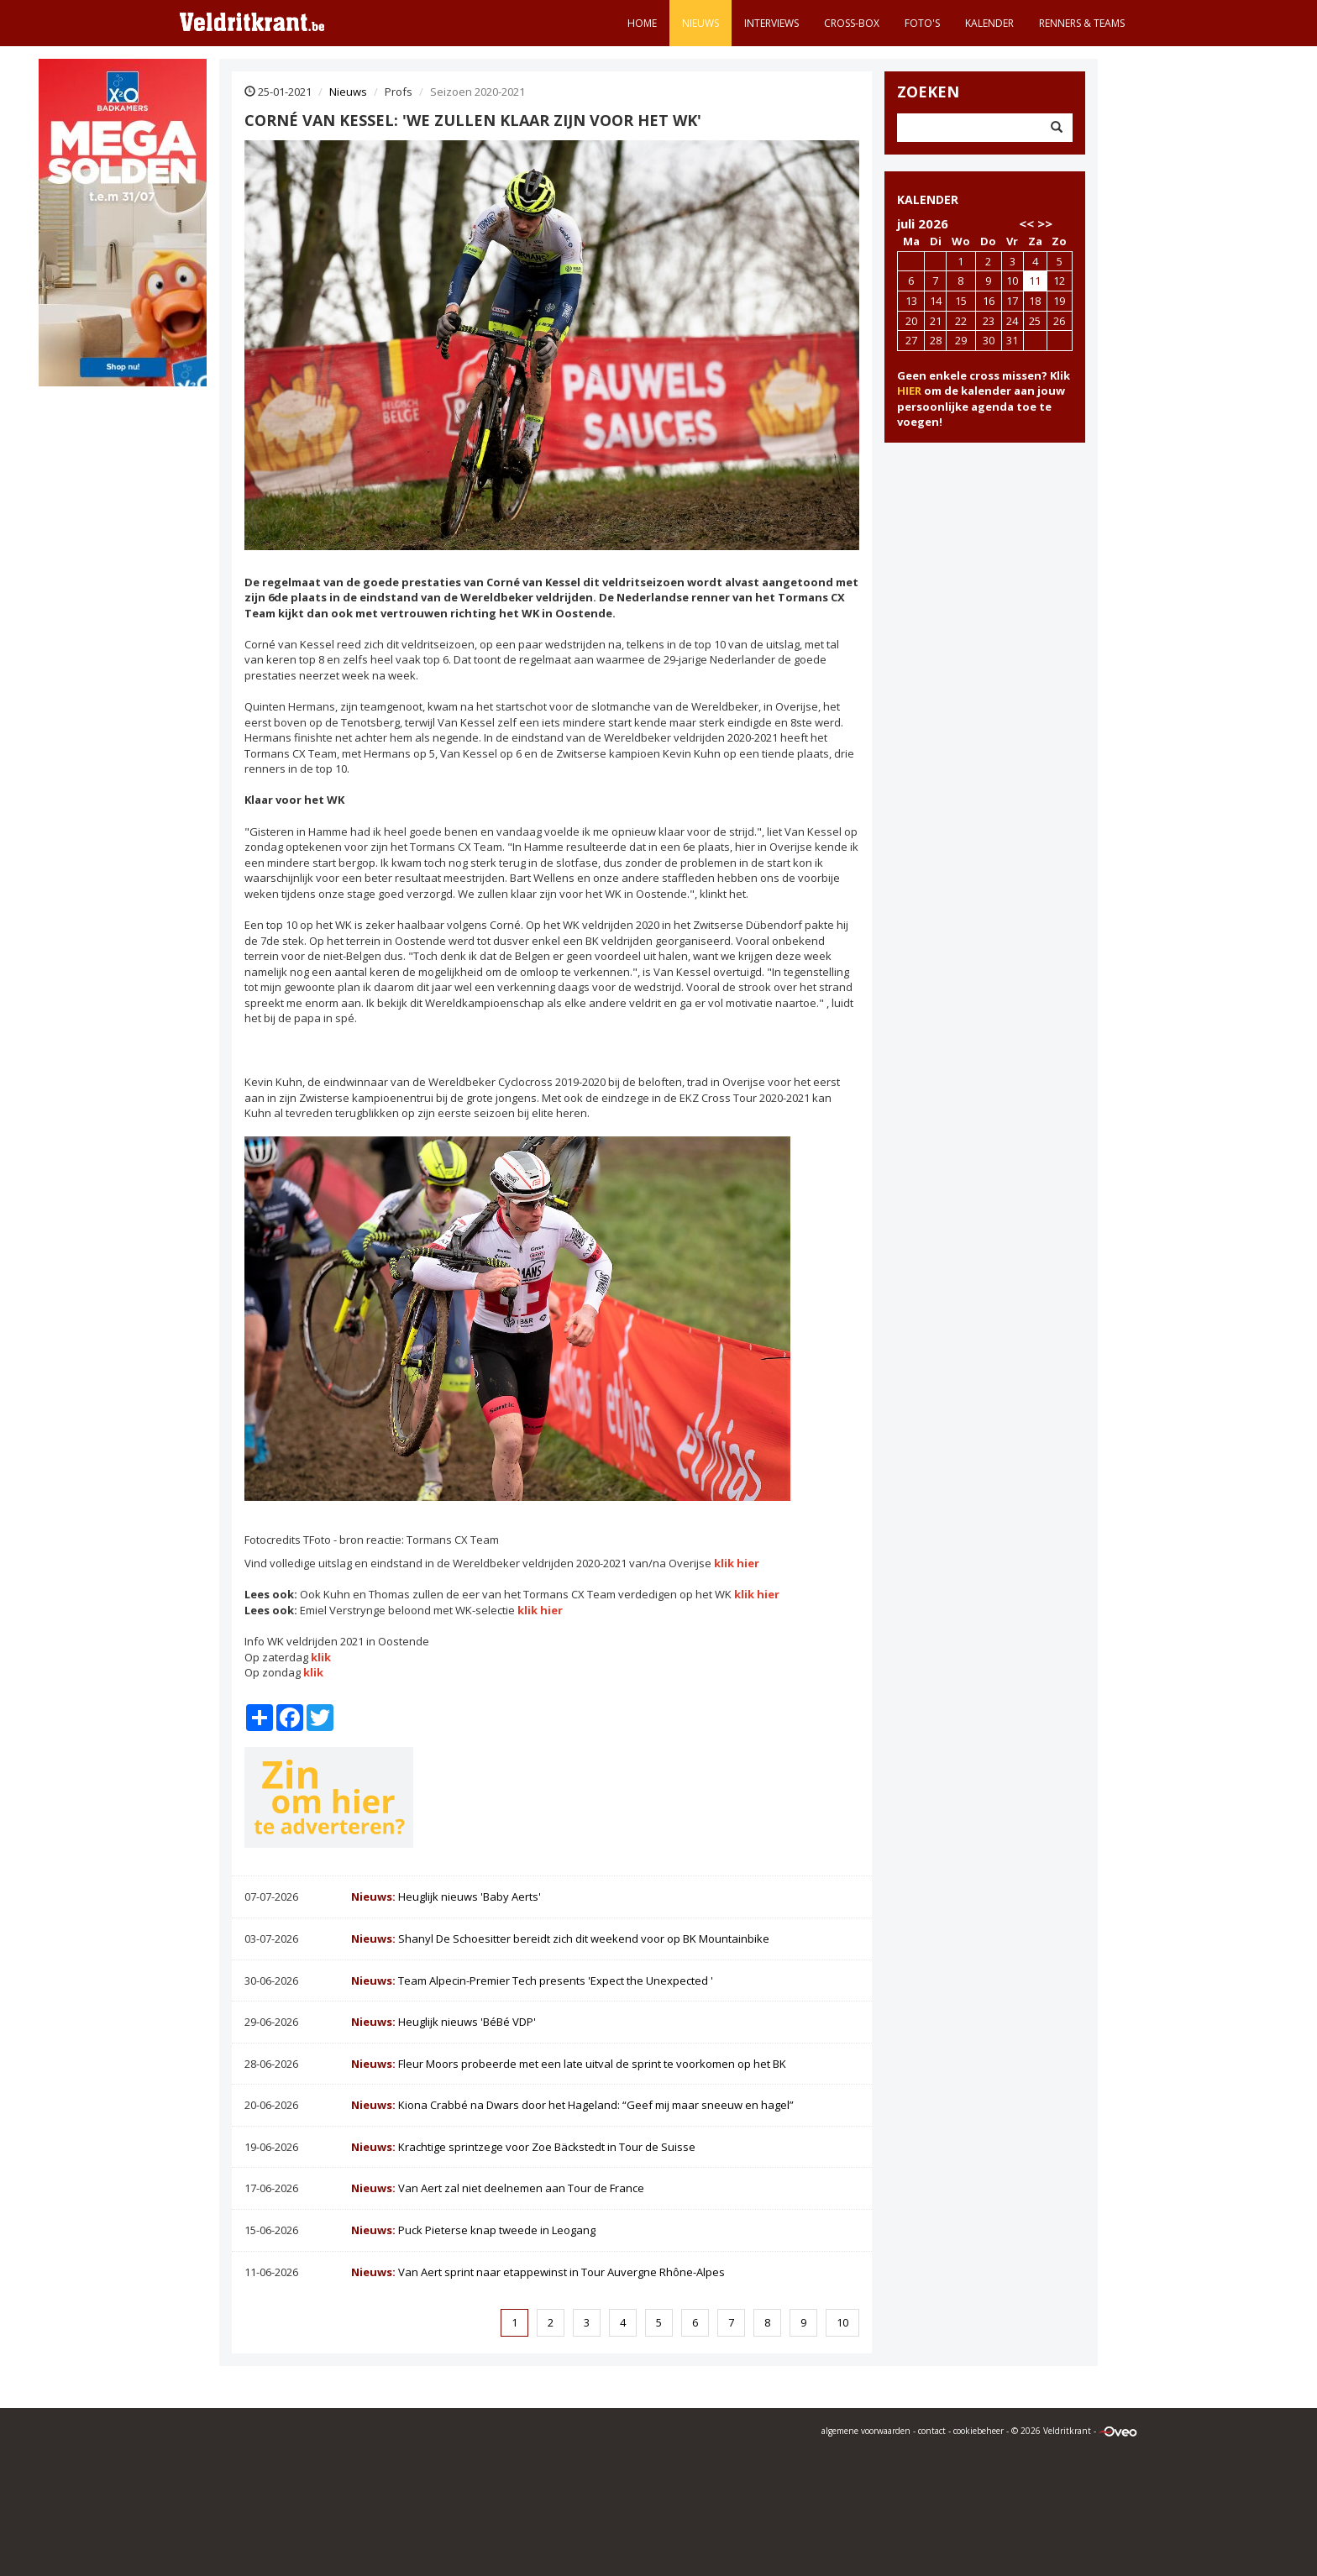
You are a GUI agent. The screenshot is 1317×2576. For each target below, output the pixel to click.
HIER (909, 390)
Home (642, 23)
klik (319, 1657)
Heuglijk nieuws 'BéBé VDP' (443, 2021)
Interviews (771, 23)
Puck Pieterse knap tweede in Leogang (473, 2230)
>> (1044, 223)
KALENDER (927, 199)
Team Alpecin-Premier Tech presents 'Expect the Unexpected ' (532, 1980)
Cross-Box (851, 23)
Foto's (922, 23)
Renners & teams (1082, 23)
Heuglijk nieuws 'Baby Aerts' (446, 1896)
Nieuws (700, 23)
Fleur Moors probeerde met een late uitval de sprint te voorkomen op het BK (568, 2063)
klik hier (736, 1563)
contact (932, 2431)
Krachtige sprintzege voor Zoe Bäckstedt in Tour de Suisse (523, 2146)
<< (1026, 223)
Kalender (989, 23)
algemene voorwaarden (865, 2431)
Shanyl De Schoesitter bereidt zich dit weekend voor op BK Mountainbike (560, 1938)
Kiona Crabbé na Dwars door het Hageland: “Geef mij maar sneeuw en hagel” (572, 2104)
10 (842, 2322)
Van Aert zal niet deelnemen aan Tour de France (497, 2188)
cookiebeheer (978, 2431)
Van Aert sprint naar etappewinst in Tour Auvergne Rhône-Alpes (538, 2272)
